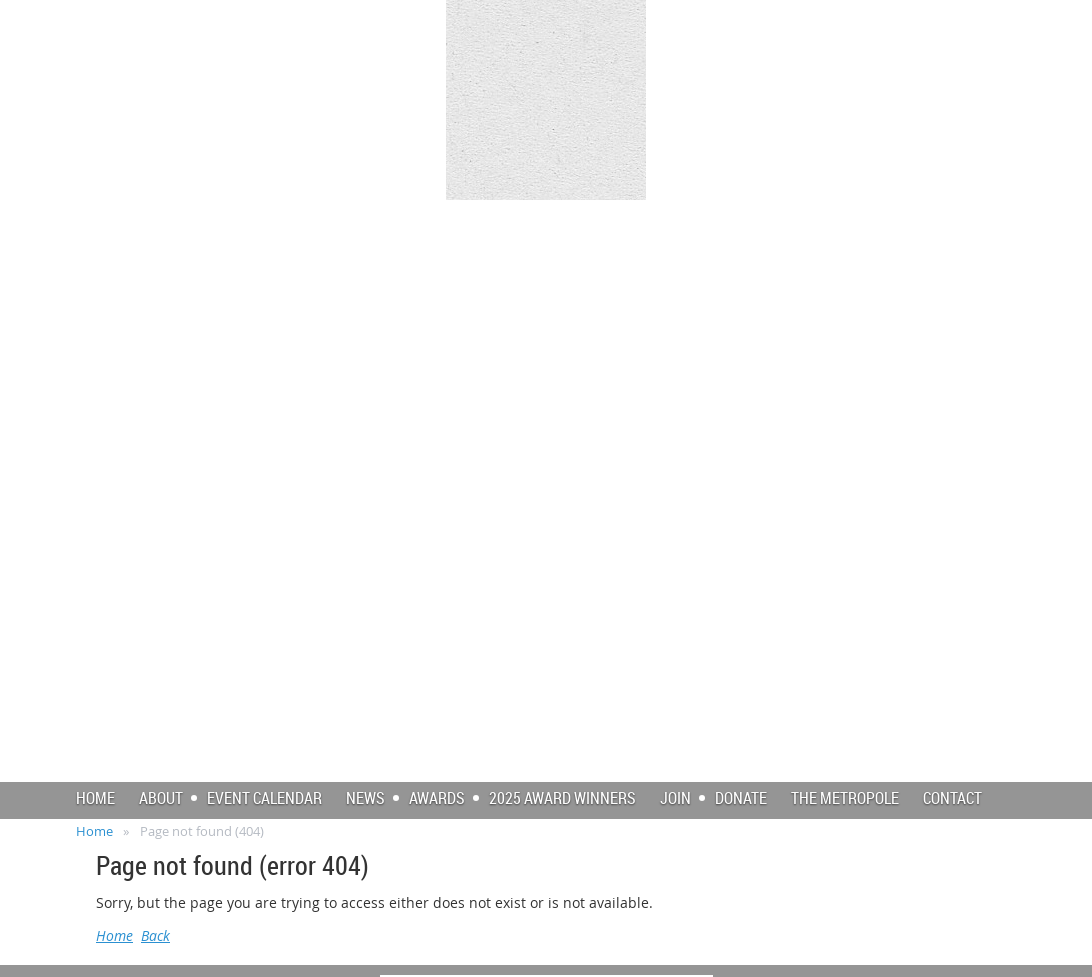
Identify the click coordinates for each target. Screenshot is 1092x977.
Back (155, 935)
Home (94, 831)
